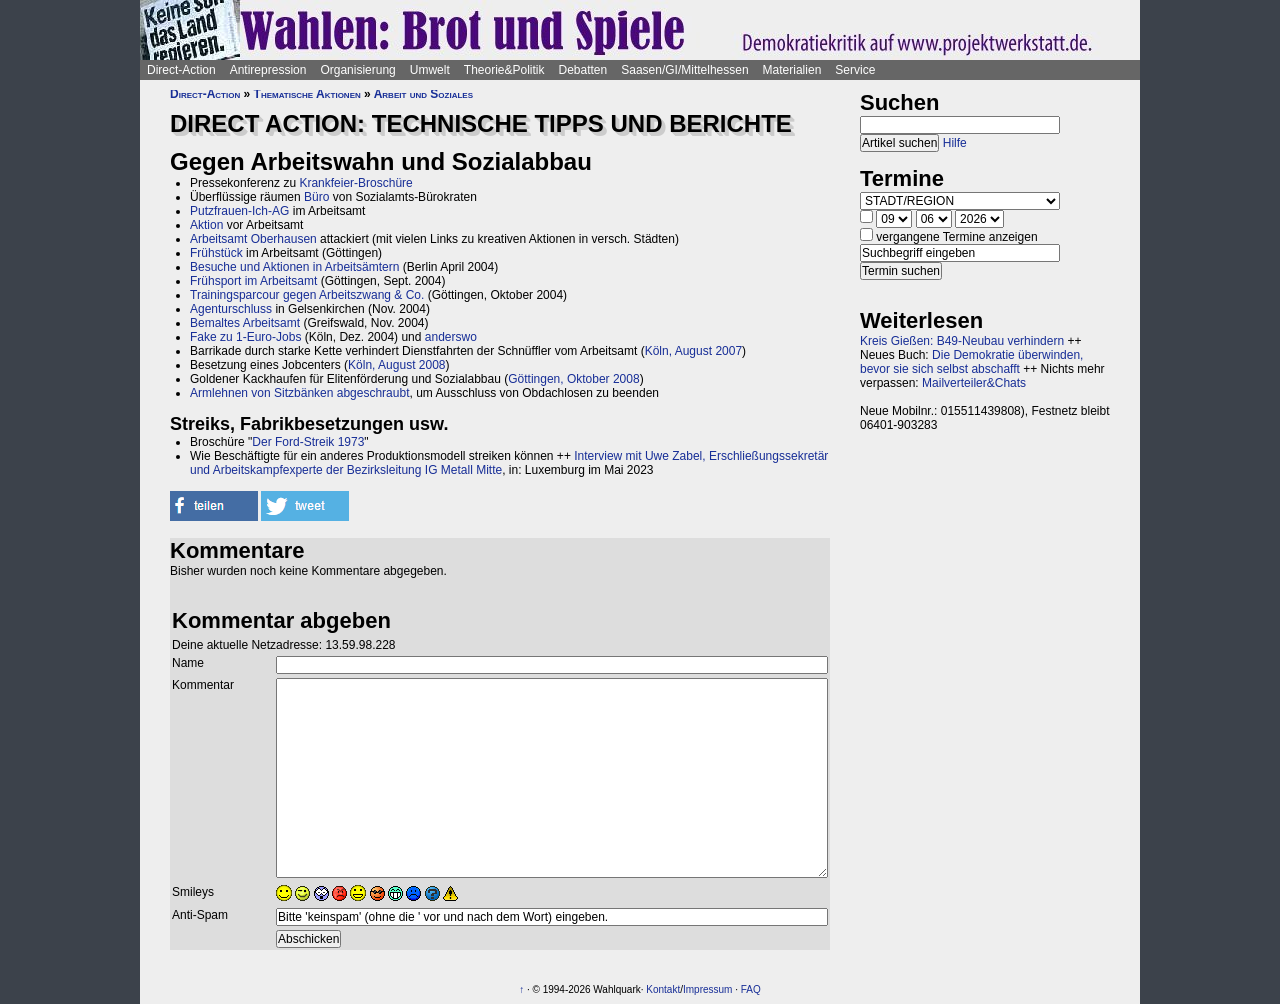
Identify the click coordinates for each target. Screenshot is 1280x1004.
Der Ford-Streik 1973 (308, 442)
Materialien (792, 70)
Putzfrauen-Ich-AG (239, 211)
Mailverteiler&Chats (974, 383)
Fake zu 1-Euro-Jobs (245, 337)
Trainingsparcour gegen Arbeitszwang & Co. (307, 295)
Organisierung (357, 70)
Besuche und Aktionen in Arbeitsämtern (294, 267)
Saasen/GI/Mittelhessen (684, 70)
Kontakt (663, 989)
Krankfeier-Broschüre (355, 183)
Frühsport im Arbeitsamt (253, 281)
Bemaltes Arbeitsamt (245, 323)
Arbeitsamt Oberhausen (253, 239)
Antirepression (268, 70)
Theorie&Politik (504, 70)
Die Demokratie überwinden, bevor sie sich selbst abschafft (971, 362)
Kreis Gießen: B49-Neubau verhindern (962, 341)
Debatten (583, 70)
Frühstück (216, 253)
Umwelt (430, 70)
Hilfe (955, 143)
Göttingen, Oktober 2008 (573, 379)
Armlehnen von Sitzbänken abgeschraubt (299, 393)
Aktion (206, 225)
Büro (316, 197)
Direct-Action (181, 70)
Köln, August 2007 (693, 351)
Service (855, 70)
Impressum (707, 989)
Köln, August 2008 (396, 365)
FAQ (751, 989)
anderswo (451, 337)
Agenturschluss (231, 309)
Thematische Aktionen (307, 94)
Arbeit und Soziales (423, 94)
